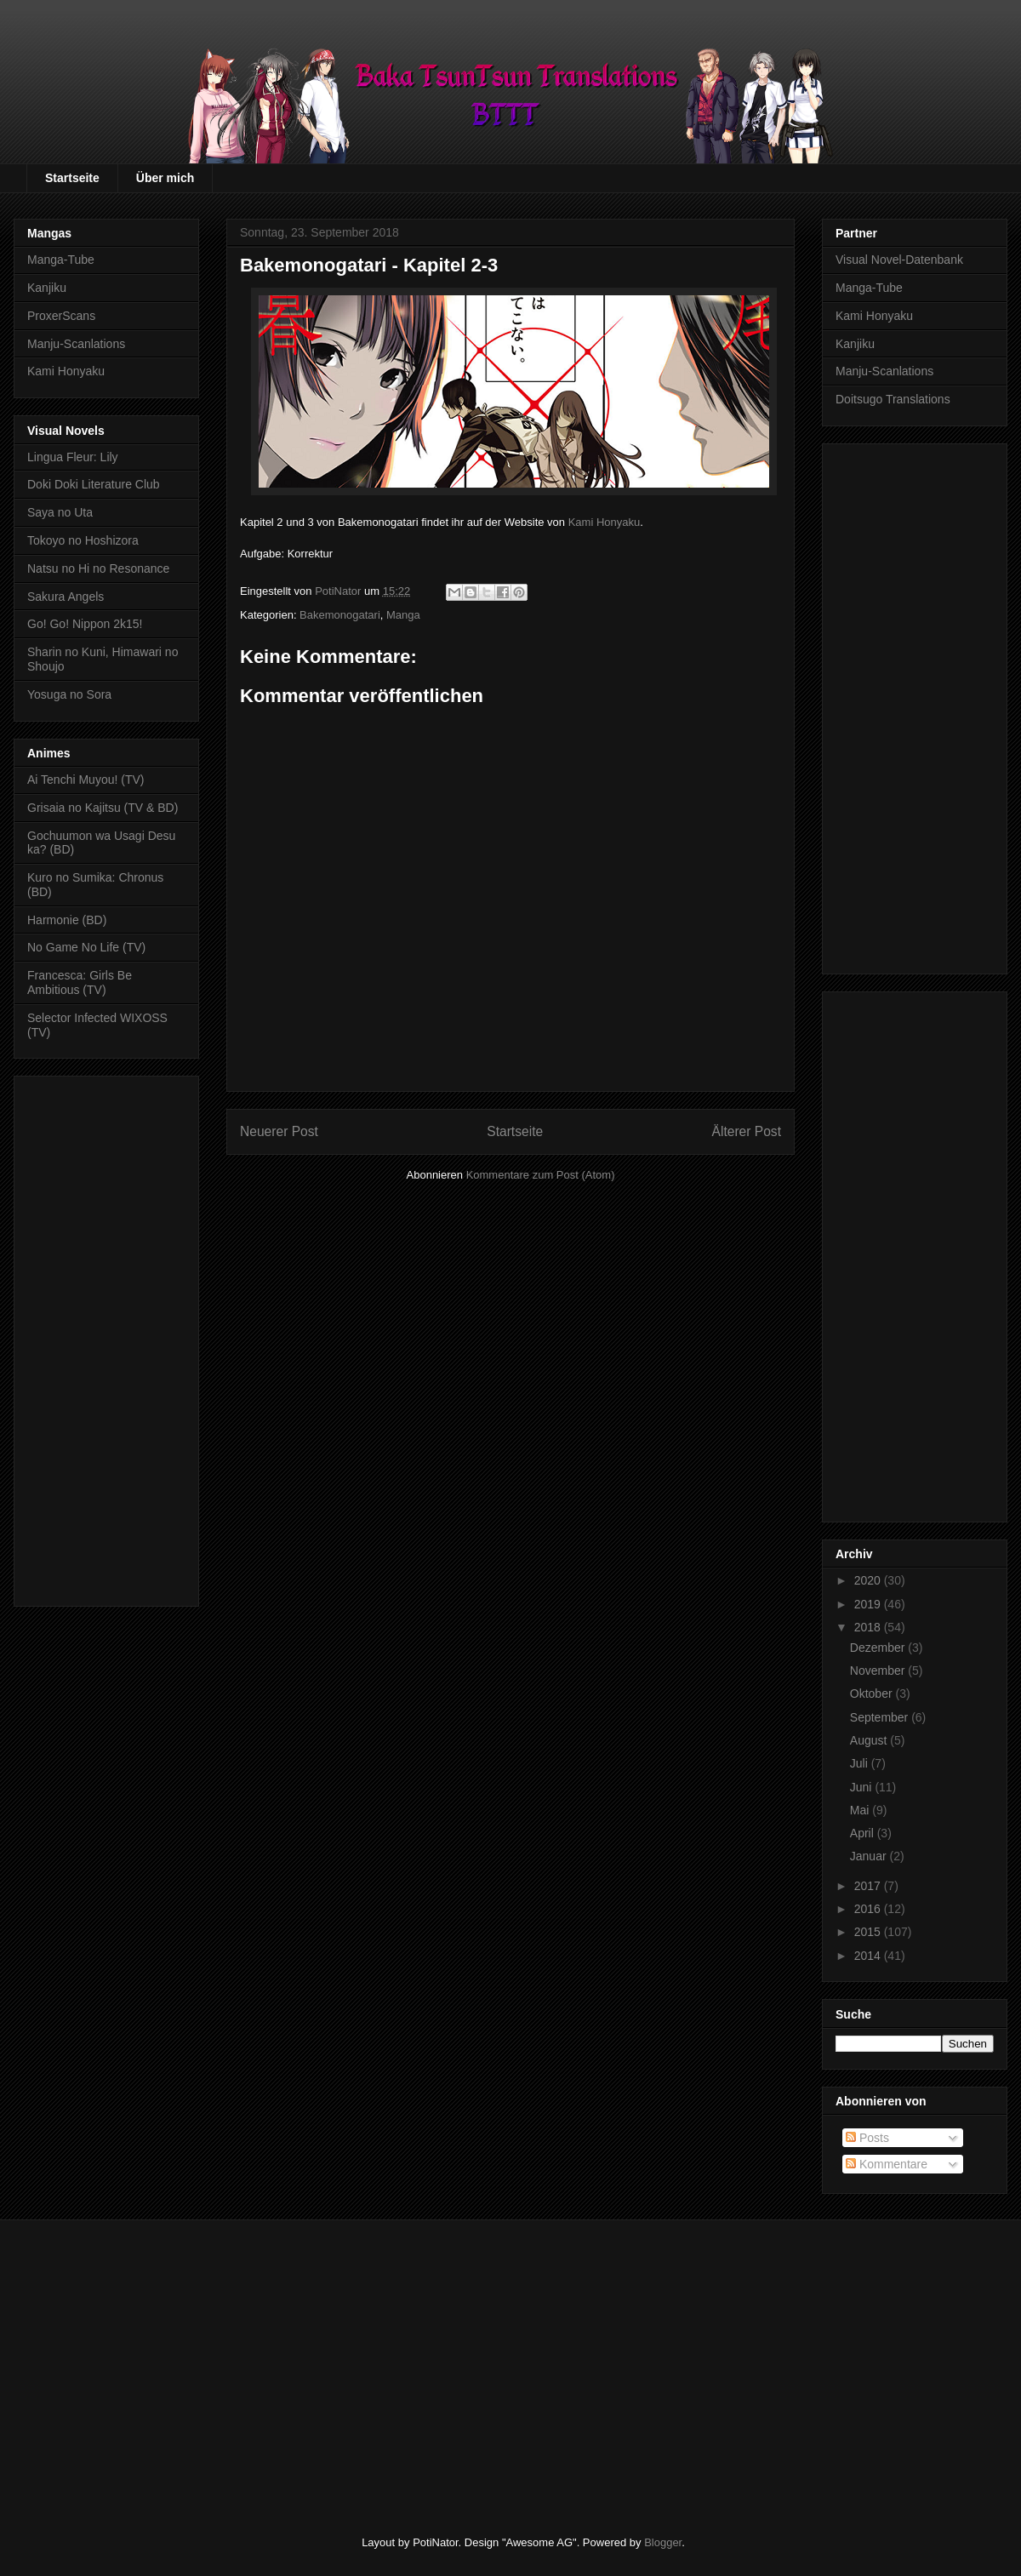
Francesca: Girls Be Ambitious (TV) (79, 982)
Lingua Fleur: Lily (72, 457)
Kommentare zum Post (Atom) (540, 1174)
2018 (869, 1627)
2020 (869, 1580)
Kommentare (886, 2164)
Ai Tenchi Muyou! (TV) (85, 779)
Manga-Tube (60, 259)
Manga (403, 614)
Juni (863, 1787)
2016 (869, 1909)
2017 (869, 1886)
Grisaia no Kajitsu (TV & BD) (102, 807)
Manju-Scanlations (76, 344)
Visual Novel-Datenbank (899, 259)
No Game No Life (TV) (86, 947)
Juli (860, 1763)
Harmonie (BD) (66, 920)
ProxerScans (61, 316)
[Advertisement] (106, 1337)
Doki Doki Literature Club (93, 484)
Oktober (873, 1693)
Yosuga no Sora (69, 694)
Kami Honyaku (604, 522)
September (880, 1717)
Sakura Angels (65, 596)
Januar (870, 1856)
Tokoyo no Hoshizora (83, 540)
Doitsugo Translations (893, 399)
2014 (869, 1955)
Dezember (879, 1647)
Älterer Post (746, 1131)
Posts (867, 2138)
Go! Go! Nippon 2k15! (84, 624)
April (863, 1833)
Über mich (165, 178)
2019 (869, 1604)
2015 (869, 1932)
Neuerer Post (279, 1131)
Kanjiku (46, 287)
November (879, 1670)
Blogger (663, 2542)
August (870, 1740)
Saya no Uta (60, 512)
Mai (861, 1810)
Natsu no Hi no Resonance (98, 568)
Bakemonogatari (339, 614)
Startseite (72, 178)
